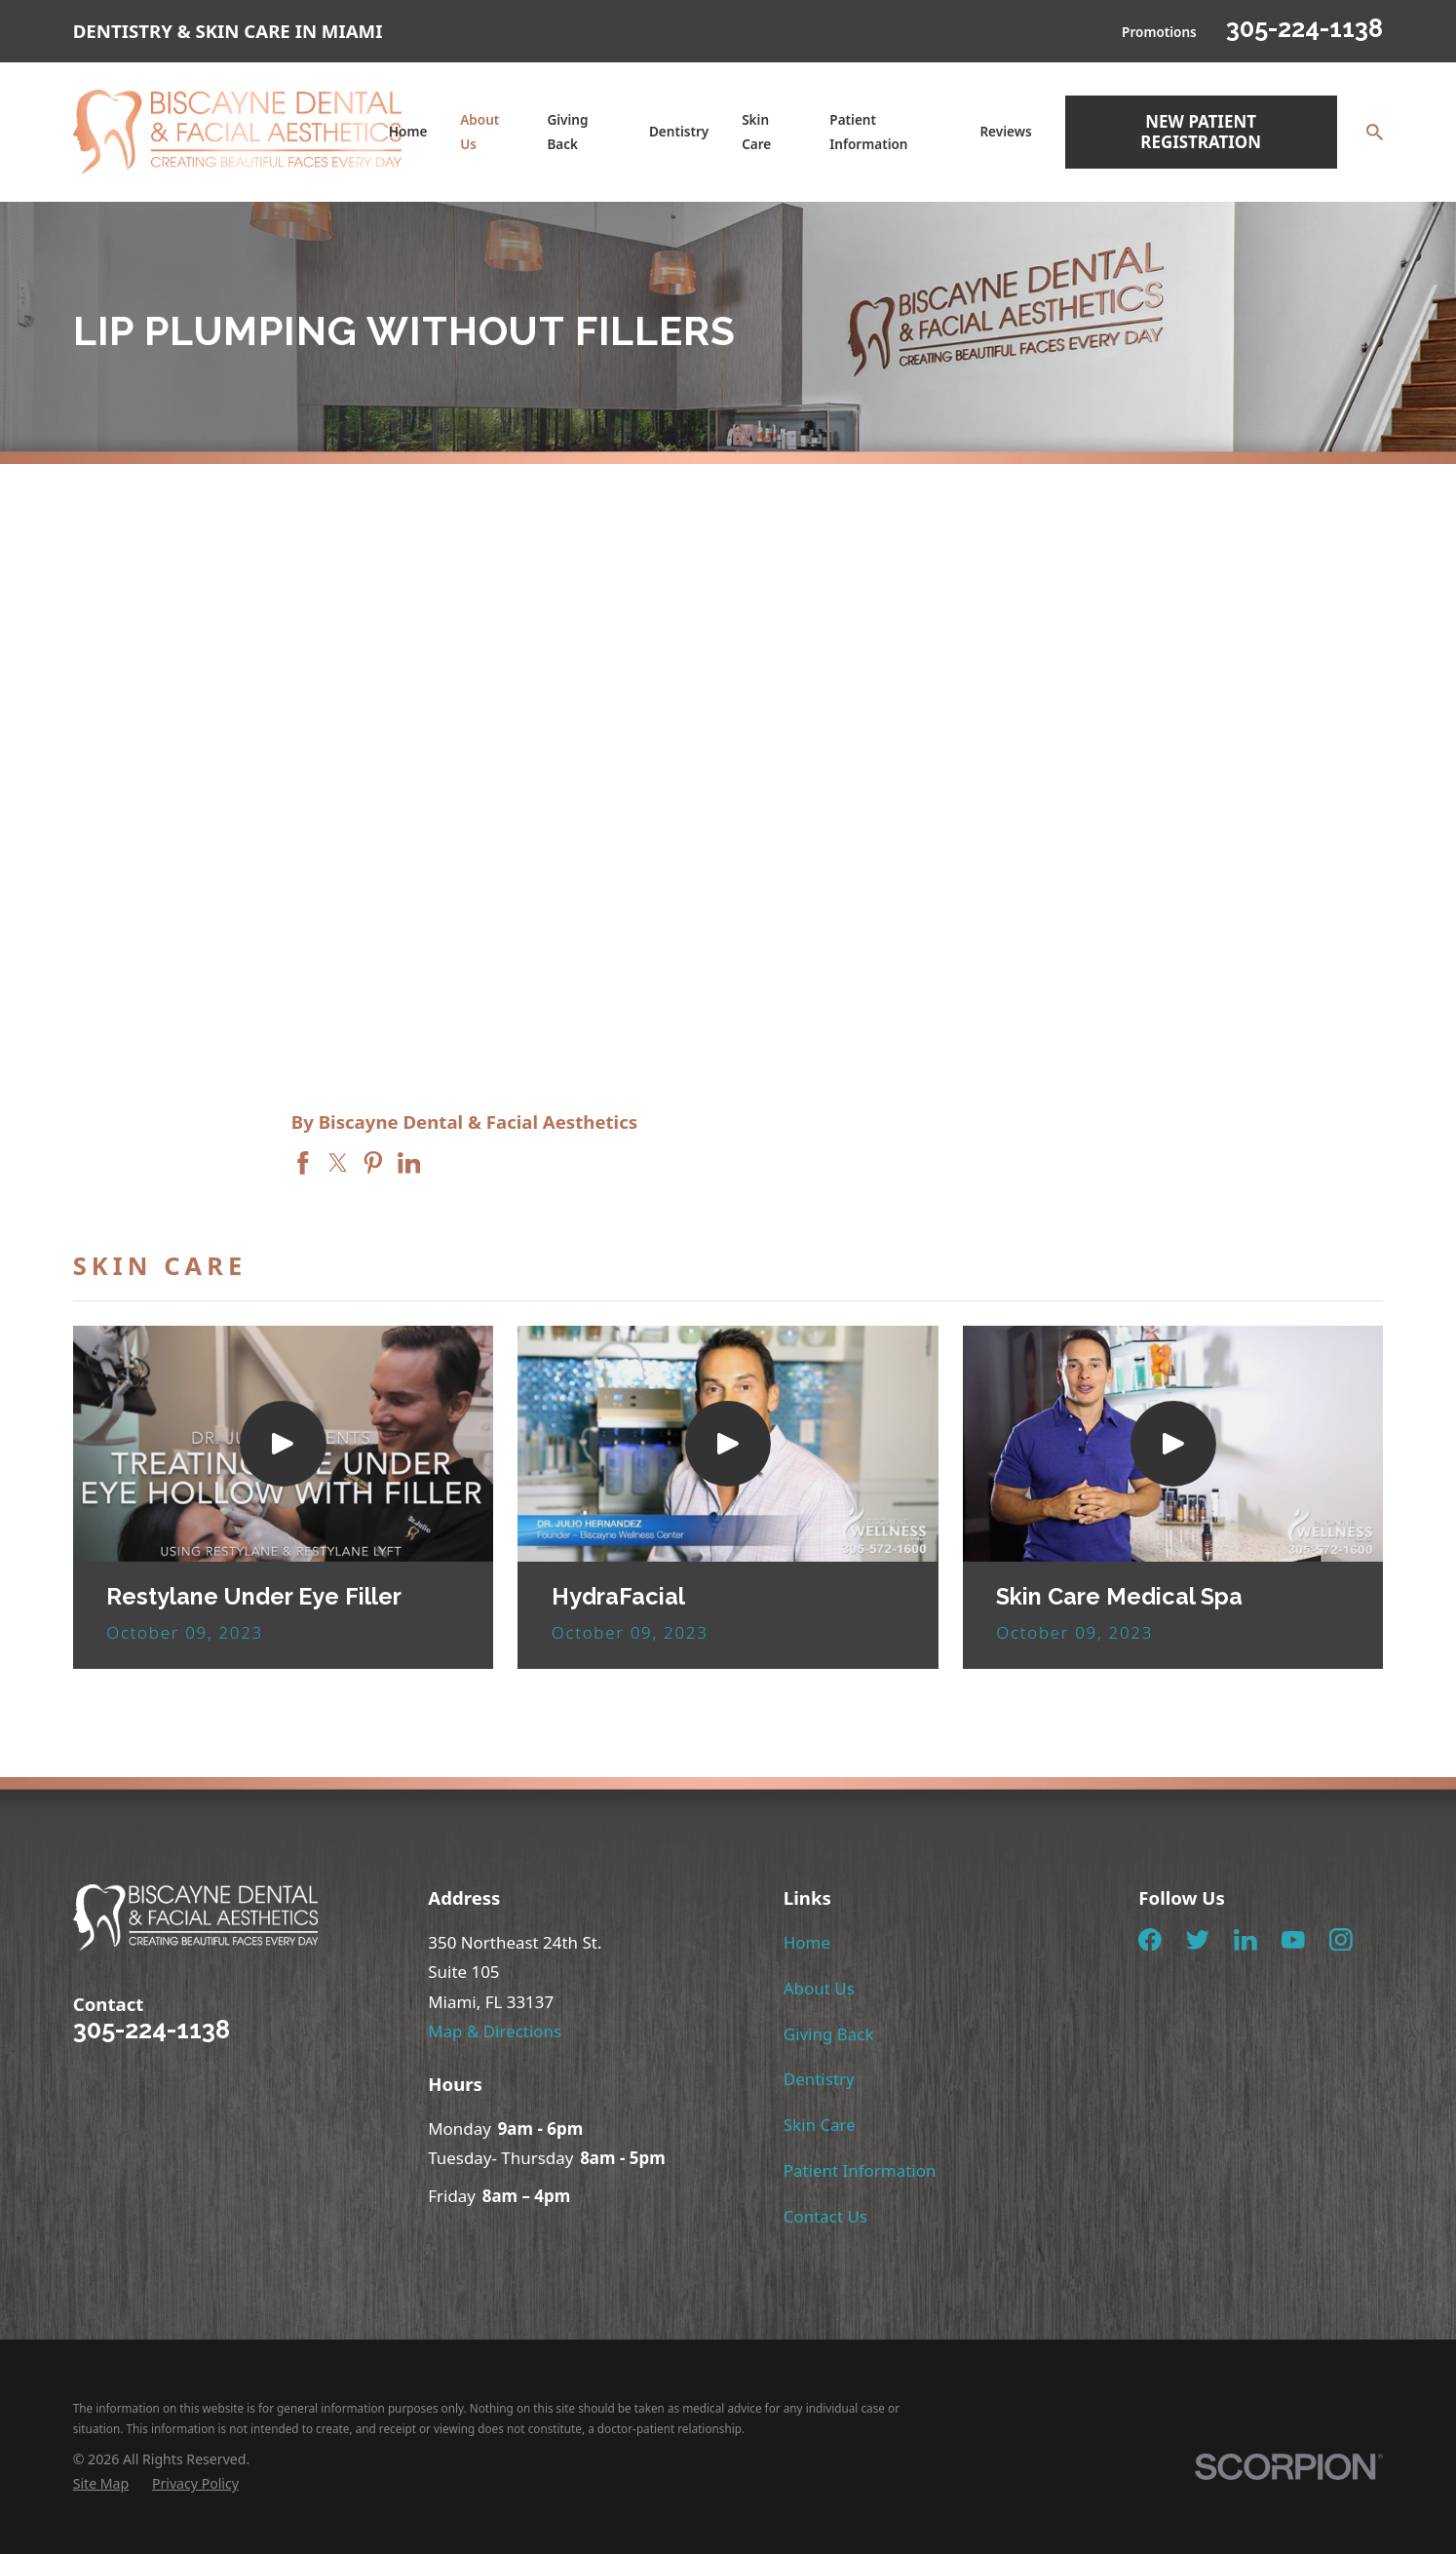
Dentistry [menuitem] (679, 131)
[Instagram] (1341, 1940)
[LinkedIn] (1245, 1940)
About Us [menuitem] (479, 131)
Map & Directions (494, 2031)
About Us (819, 1988)
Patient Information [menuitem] (868, 131)
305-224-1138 (1304, 28)
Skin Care (820, 2124)
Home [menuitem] (408, 131)
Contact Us (825, 2216)
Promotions (1159, 32)
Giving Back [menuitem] (567, 131)
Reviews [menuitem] (1005, 131)
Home (807, 1942)
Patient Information (860, 2170)
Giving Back (829, 2034)
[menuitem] (101, 2483)
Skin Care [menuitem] (756, 131)
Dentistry (819, 2079)
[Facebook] (1150, 1940)
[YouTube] (1293, 1940)
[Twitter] (1197, 1940)
